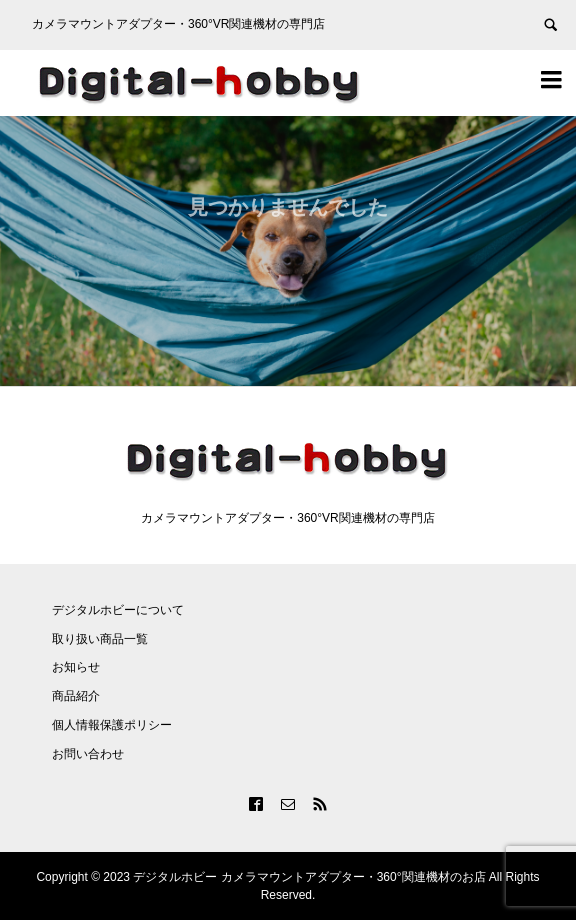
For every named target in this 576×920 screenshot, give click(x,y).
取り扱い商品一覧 (100, 639)
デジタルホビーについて (118, 610)
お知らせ (76, 667)
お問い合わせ (88, 754)
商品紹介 (76, 696)
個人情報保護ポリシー (112, 725)
